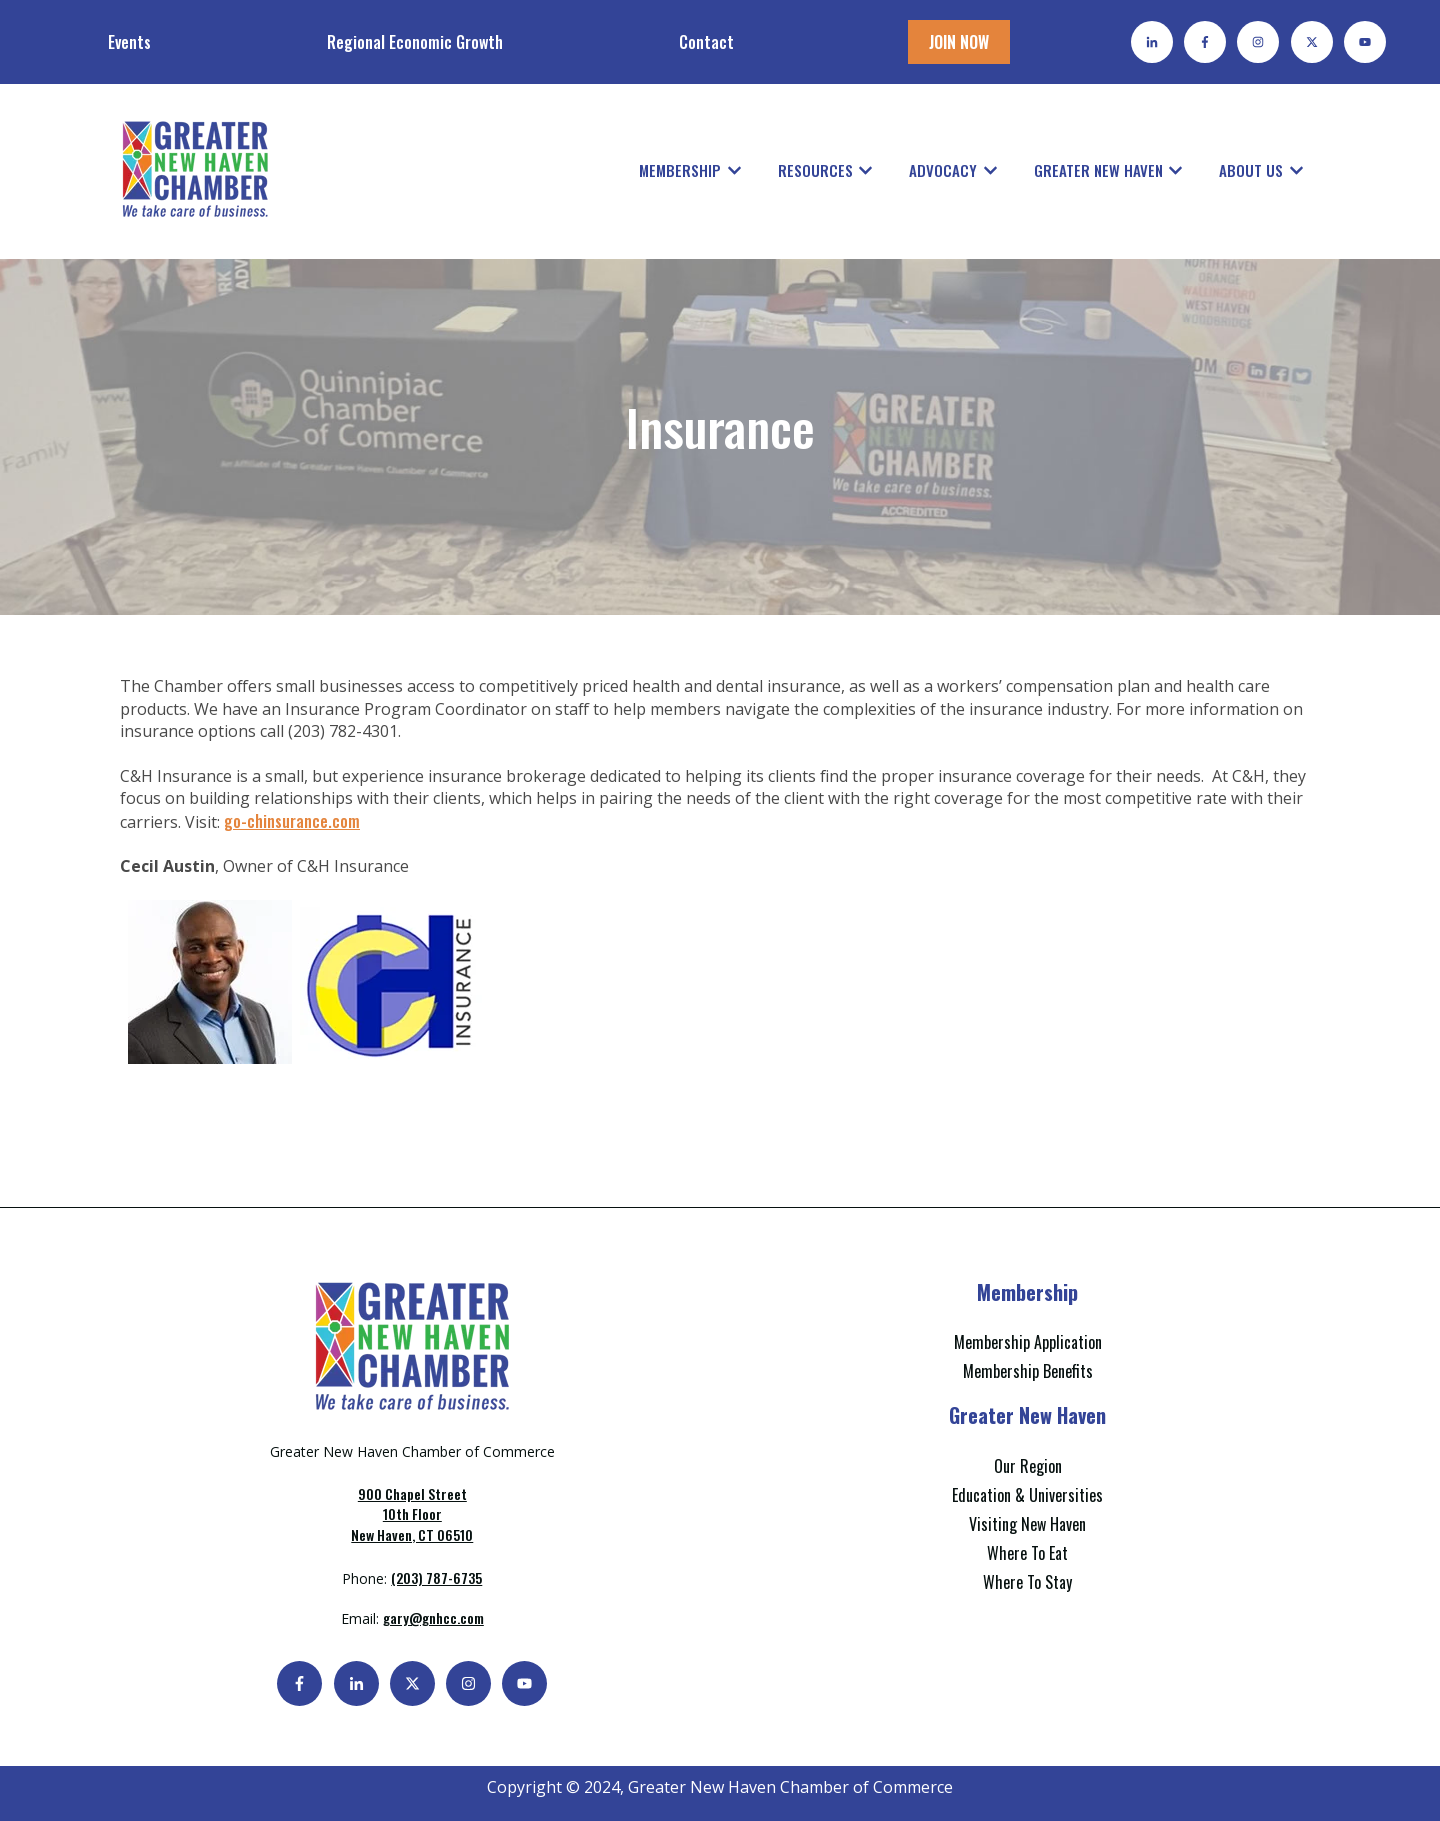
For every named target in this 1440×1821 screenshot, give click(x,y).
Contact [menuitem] (706, 42)
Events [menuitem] (129, 42)
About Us (1251, 170)
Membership (680, 170)
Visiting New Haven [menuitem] (1027, 1524)
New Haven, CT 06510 (412, 1514)
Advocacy (943, 170)
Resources (815, 170)
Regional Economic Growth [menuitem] (415, 42)
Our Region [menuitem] (1028, 1466)
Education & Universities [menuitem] (1027, 1495)
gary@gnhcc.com (433, 1617)
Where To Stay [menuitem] (1027, 1582)
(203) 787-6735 (436, 1577)
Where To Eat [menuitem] (1027, 1553)
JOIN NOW (959, 42)
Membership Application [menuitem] (1028, 1342)
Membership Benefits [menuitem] (1028, 1371)
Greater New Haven (1098, 170)
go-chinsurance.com (292, 821)
